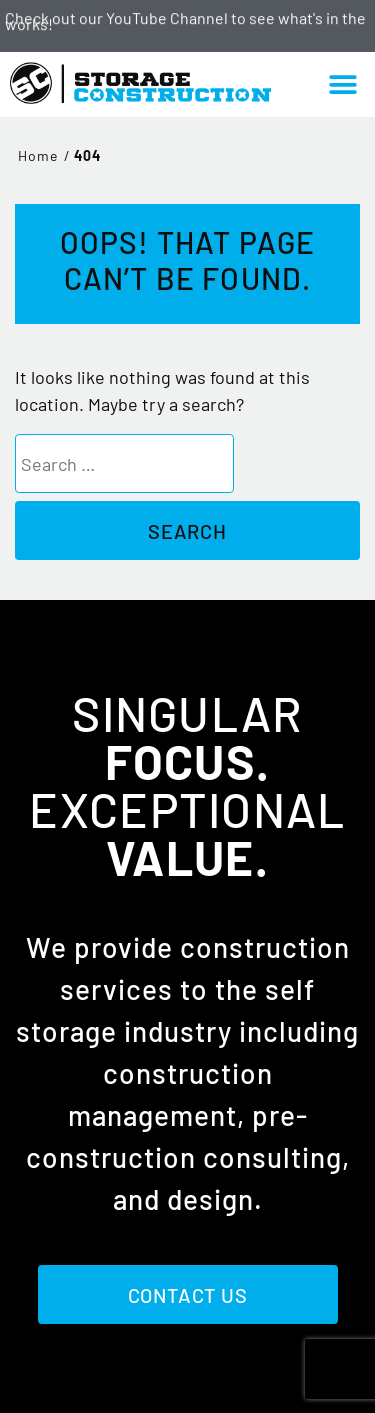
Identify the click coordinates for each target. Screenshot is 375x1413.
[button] (342, 84)
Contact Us (188, 1295)
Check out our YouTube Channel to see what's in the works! (185, 20)
